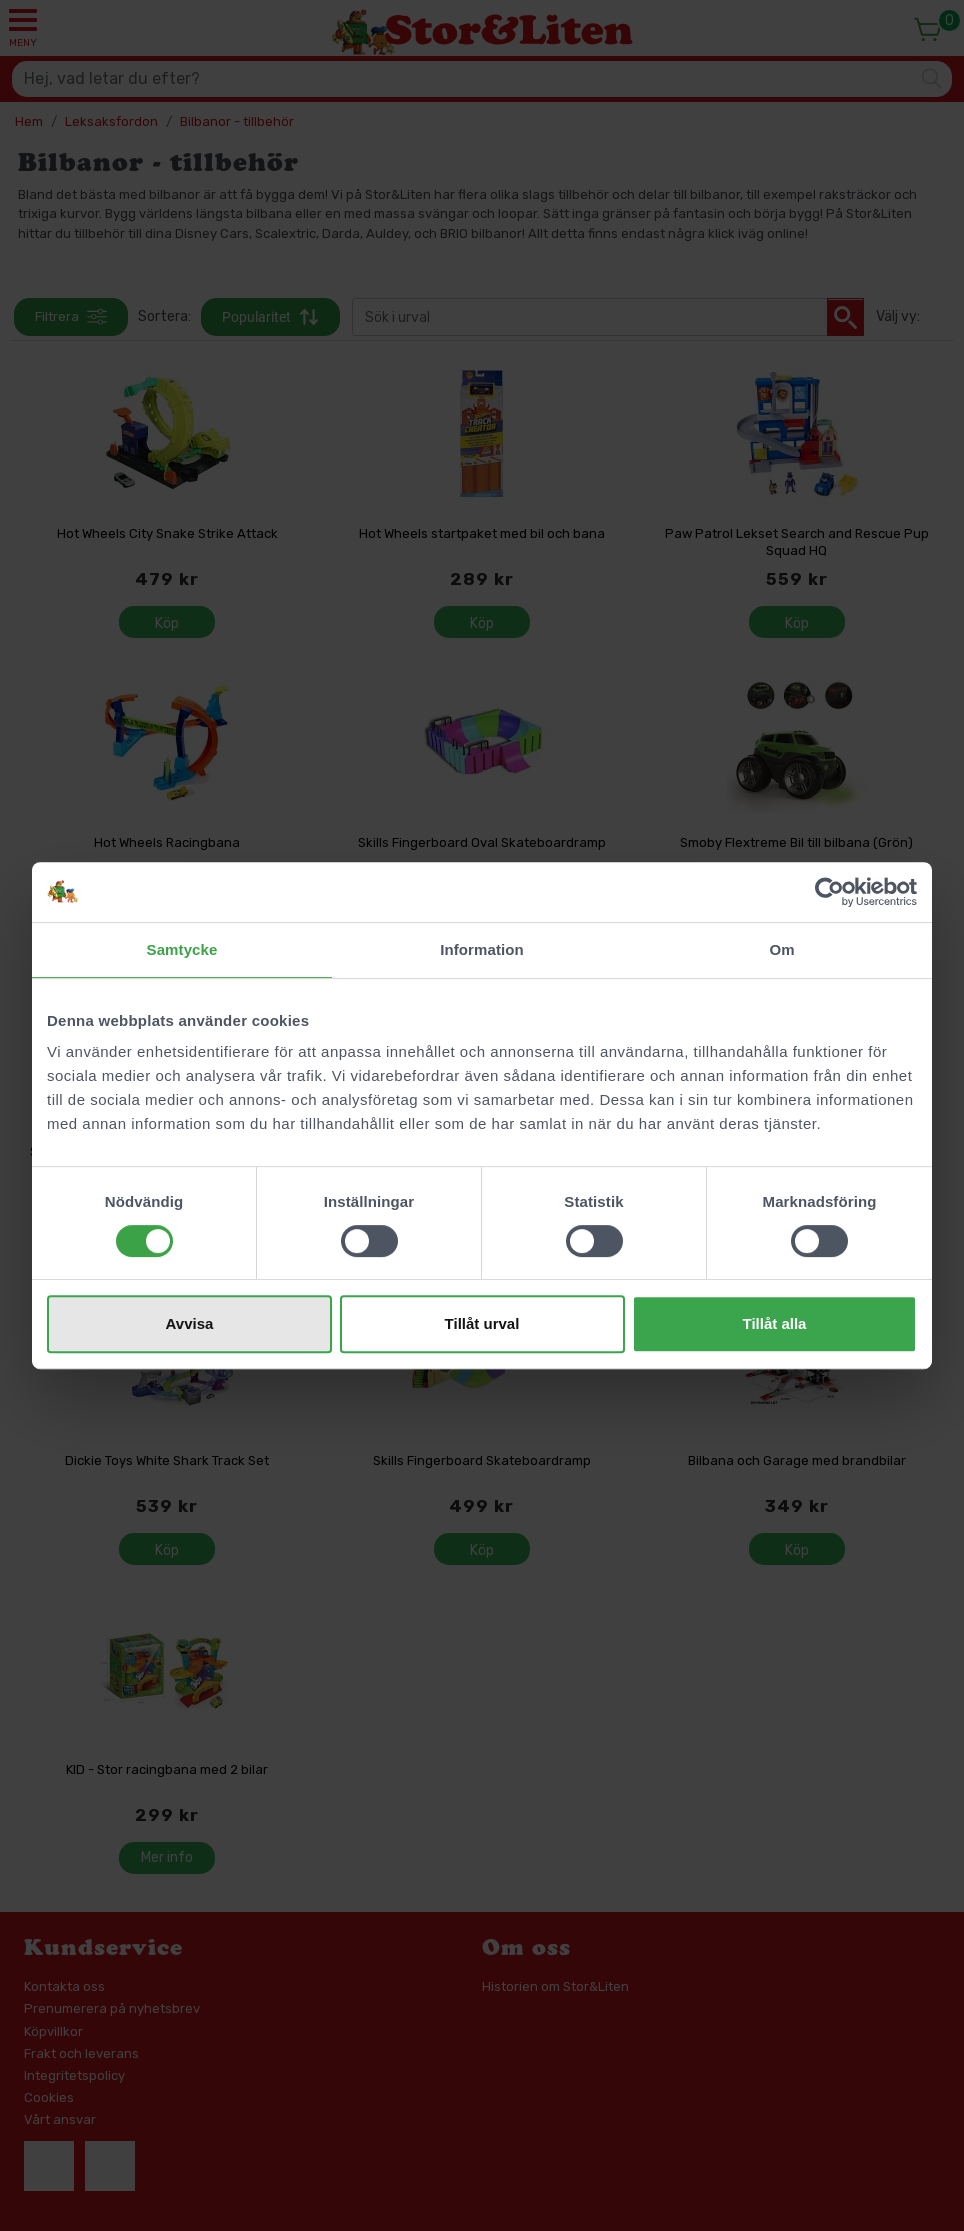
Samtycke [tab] (182, 949)
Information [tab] (482, 949)
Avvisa (190, 1323)
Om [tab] (781, 949)
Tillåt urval (482, 1323)
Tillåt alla (775, 1323)
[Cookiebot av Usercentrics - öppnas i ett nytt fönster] (829, 892)
